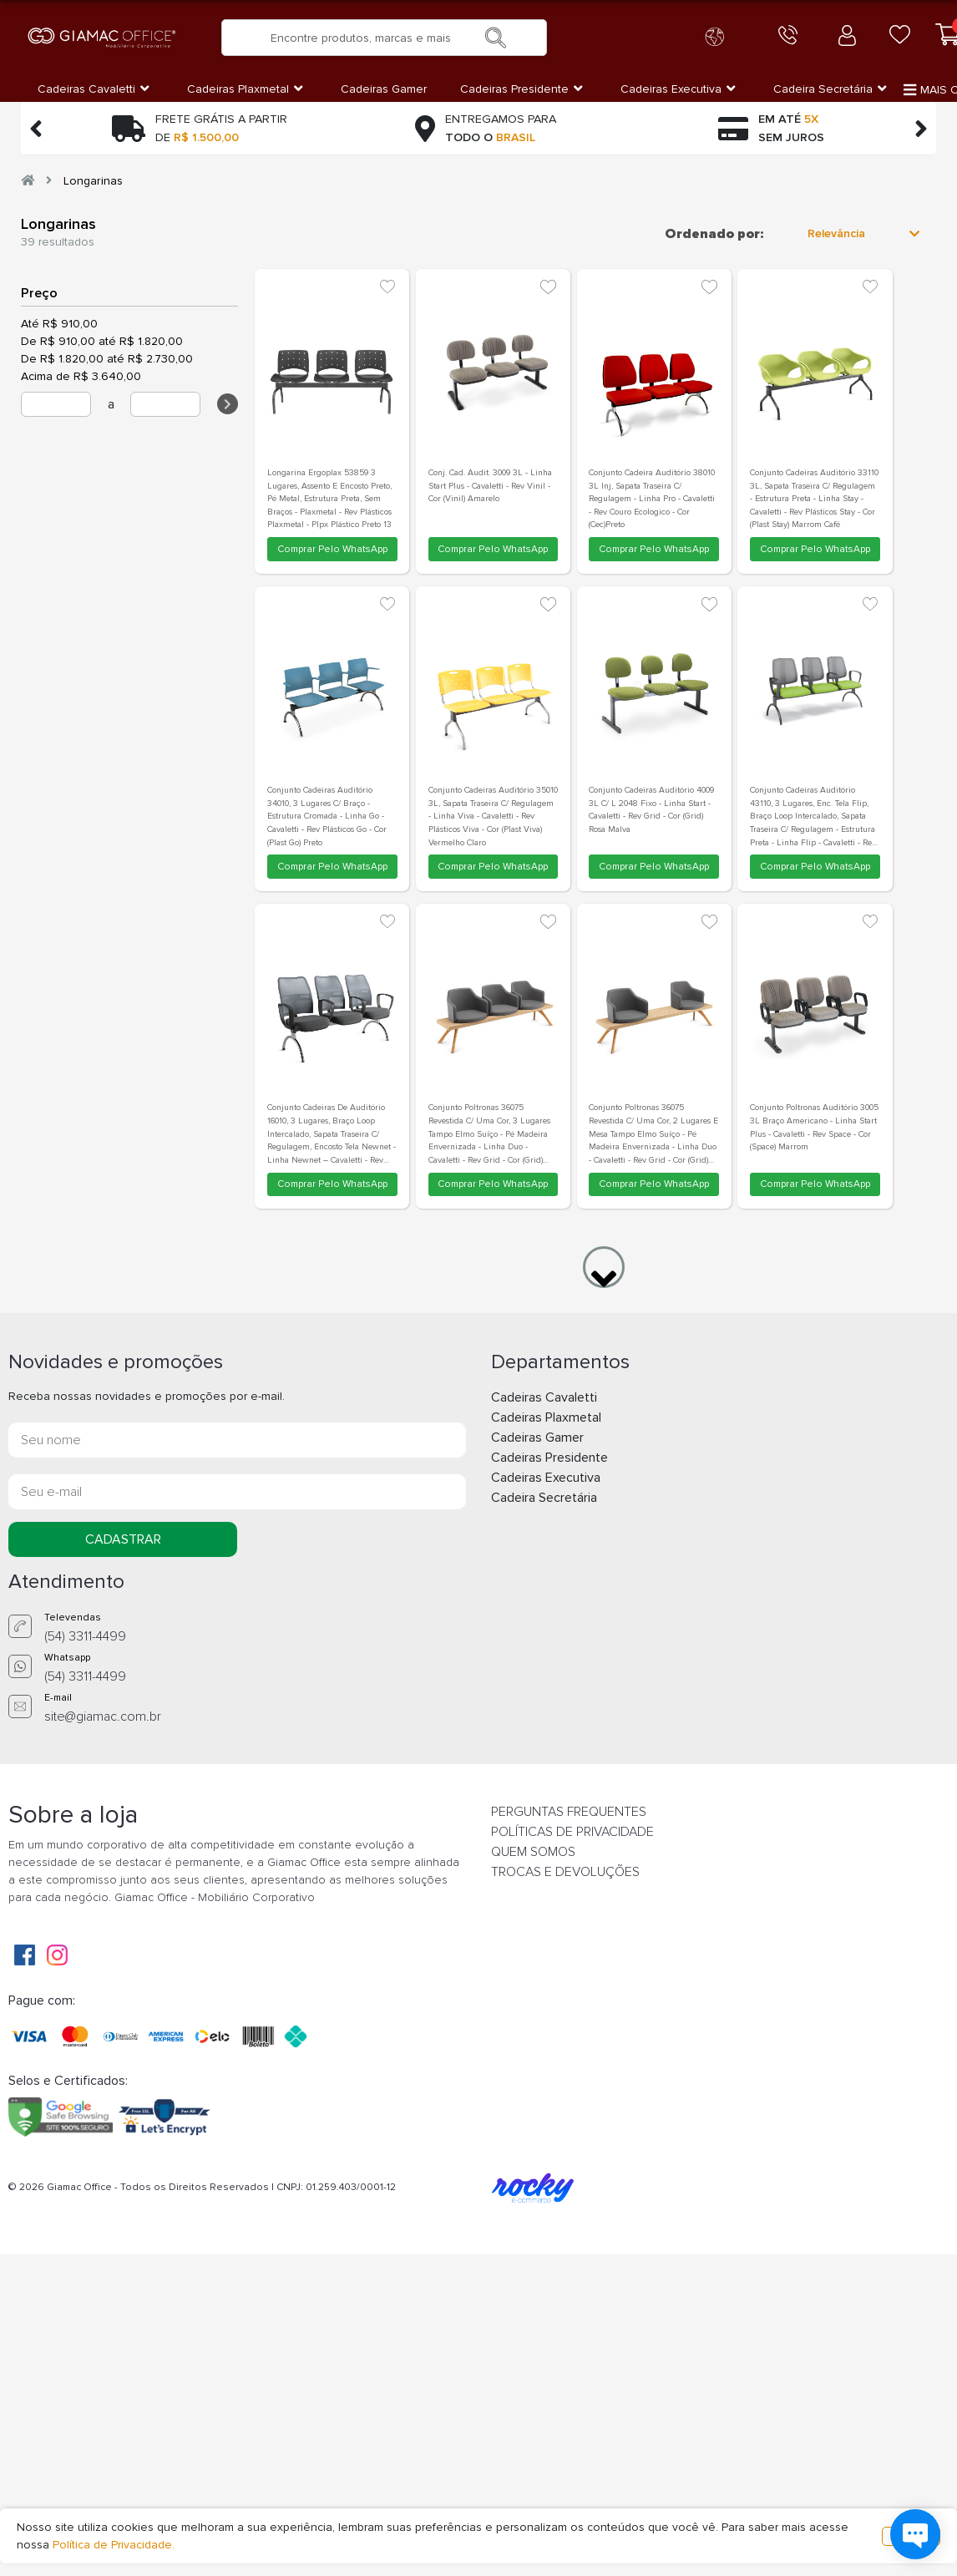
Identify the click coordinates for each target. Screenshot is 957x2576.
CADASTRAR (123, 1539)
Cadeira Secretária (544, 1497)
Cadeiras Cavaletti (544, 1397)
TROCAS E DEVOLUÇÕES (565, 1872)
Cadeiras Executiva (545, 1477)
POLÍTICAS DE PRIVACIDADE (572, 1831)
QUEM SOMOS (533, 1851)
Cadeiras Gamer (537, 1437)
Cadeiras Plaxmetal (546, 1417)
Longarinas (93, 181)
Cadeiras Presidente (549, 1457)
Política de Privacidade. (114, 2545)
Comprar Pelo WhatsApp (332, 549)
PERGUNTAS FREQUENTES (568, 1811)
